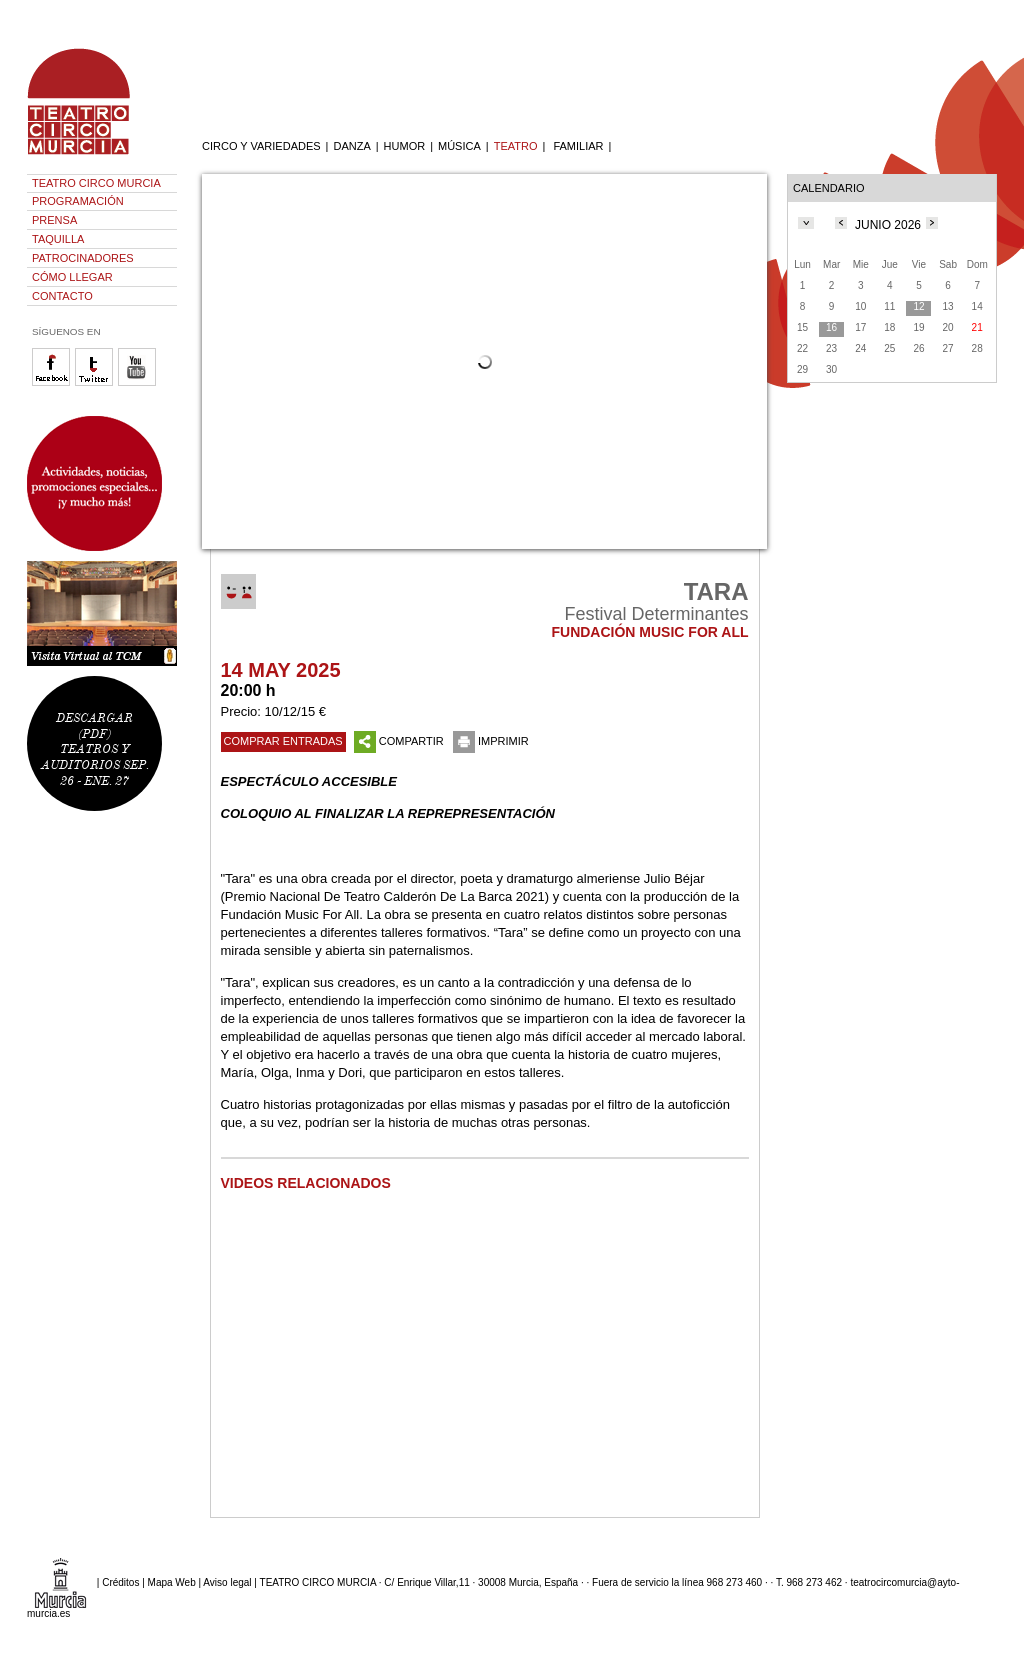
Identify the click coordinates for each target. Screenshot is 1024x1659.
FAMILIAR (578, 146)
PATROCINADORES (83, 258)
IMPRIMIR (491, 741)
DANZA (351, 146)
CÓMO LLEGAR (72, 277)
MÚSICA (459, 146)
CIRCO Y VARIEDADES (261, 146)
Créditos (120, 1581)
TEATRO (516, 146)
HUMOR (405, 146)
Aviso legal (227, 1581)
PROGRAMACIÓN (78, 201)
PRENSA (54, 220)
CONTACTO (62, 296)
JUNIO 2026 (888, 225)
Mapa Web (172, 1581)
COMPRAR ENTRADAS (283, 741)
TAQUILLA (58, 239)
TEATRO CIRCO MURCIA (96, 183)
